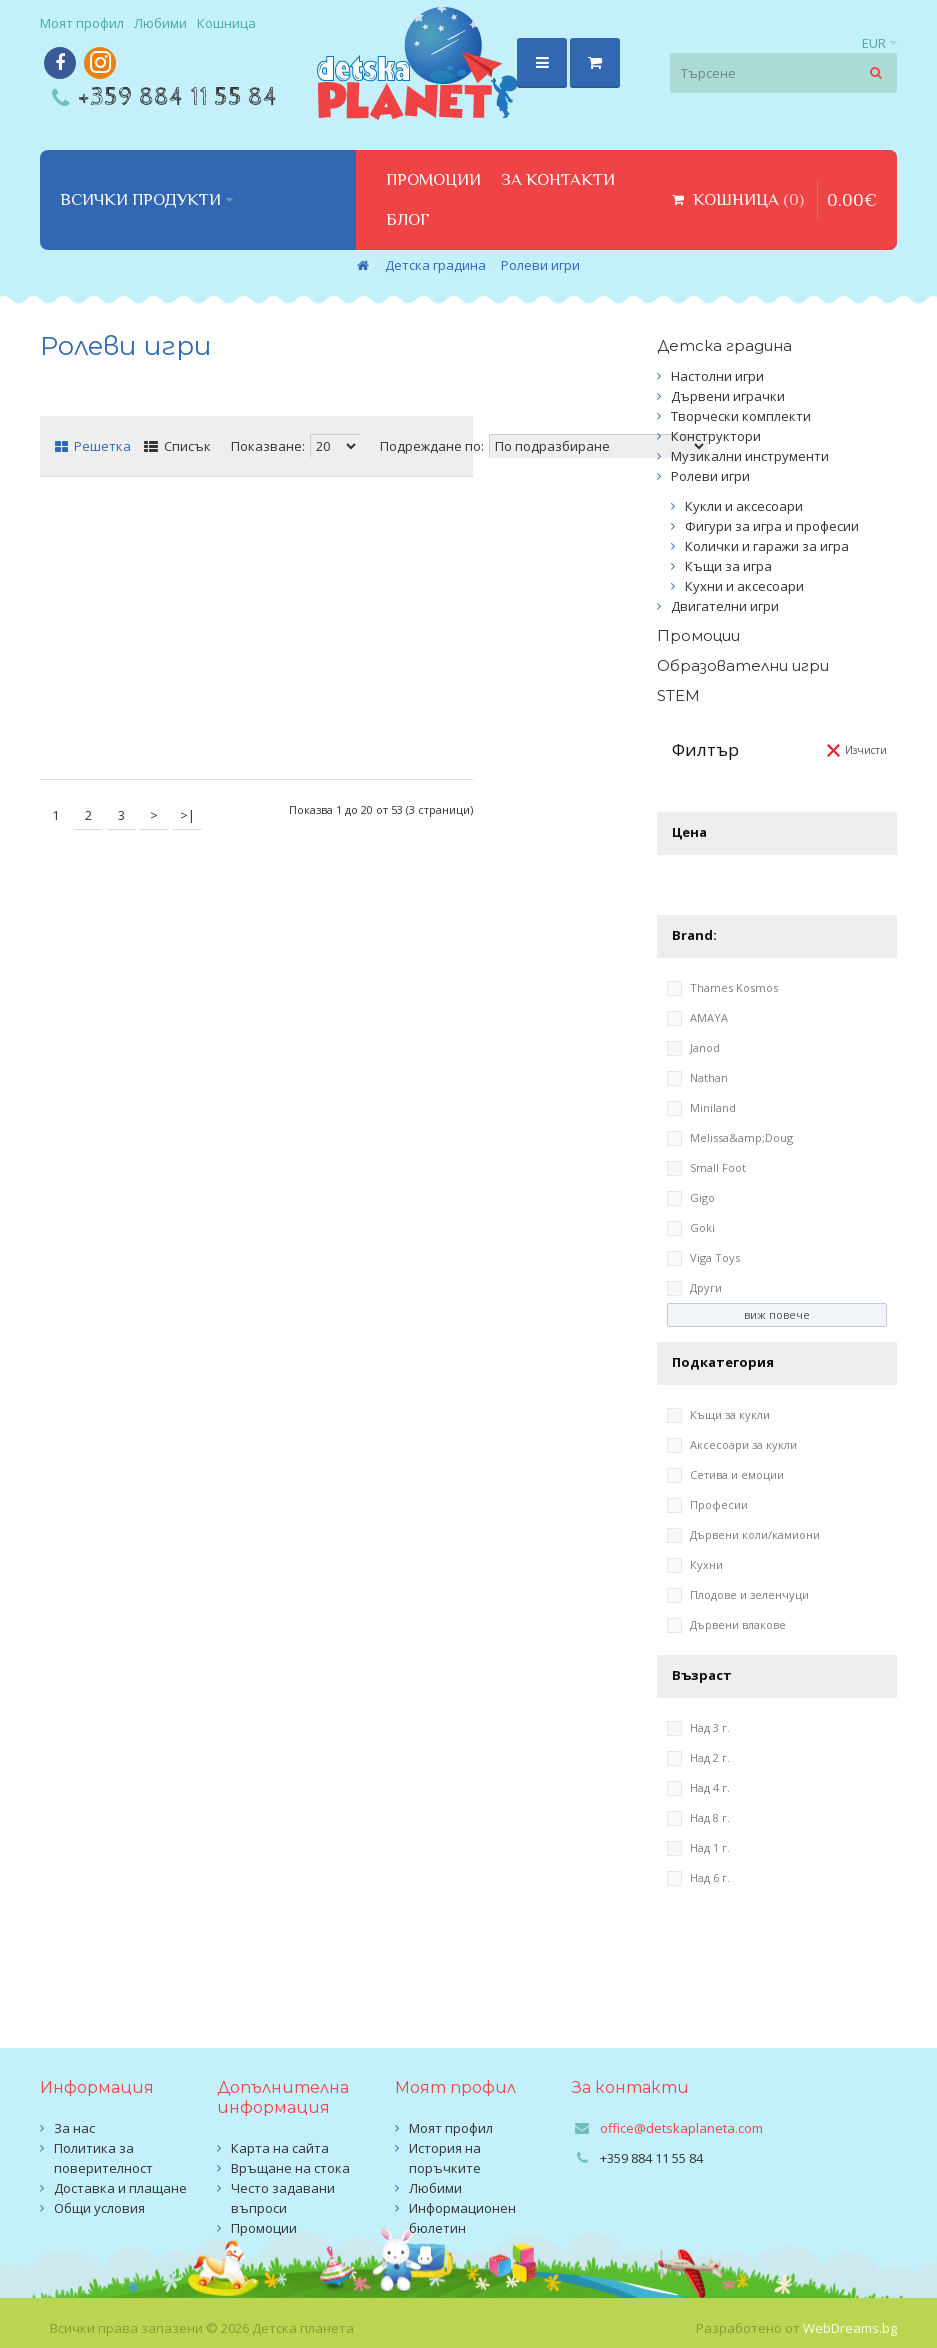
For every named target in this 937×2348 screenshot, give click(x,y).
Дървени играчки (728, 396)
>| (187, 815)
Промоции (698, 635)
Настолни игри (717, 376)
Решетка (93, 446)
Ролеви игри (540, 265)
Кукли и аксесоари (744, 506)
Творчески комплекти (741, 416)
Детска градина (435, 265)
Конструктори (716, 436)
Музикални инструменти (750, 456)
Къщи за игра (728, 566)
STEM (678, 695)
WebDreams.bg (850, 2328)
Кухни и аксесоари (744, 586)
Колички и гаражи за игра (767, 546)
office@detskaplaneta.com (681, 2128)
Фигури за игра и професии (772, 526)
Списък (177, 446)
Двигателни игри (725, 606)
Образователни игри (743, 665)
